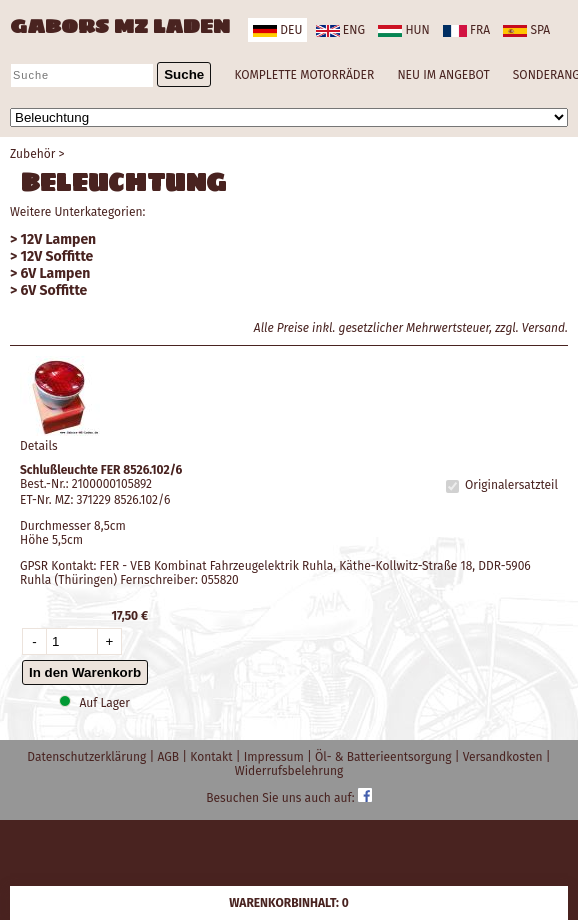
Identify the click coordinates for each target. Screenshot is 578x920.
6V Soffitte (54, 290)
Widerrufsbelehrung (289, 771)
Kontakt (212, 757)
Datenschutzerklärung (88, 757)
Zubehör (32, 154)
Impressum (275, 757)
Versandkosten (504, 757)
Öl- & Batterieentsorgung (385, 757)
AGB (169, 757)
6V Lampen (56, 273)
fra (466, 30)
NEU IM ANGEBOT (443, 75)
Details (39, 446)
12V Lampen (59, 239)
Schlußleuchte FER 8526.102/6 (101, 470)
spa (526, 30)
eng (340, 30)
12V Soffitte (57, 256)
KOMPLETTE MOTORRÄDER (304, 75)
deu (277, 30)
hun (403, 30)
